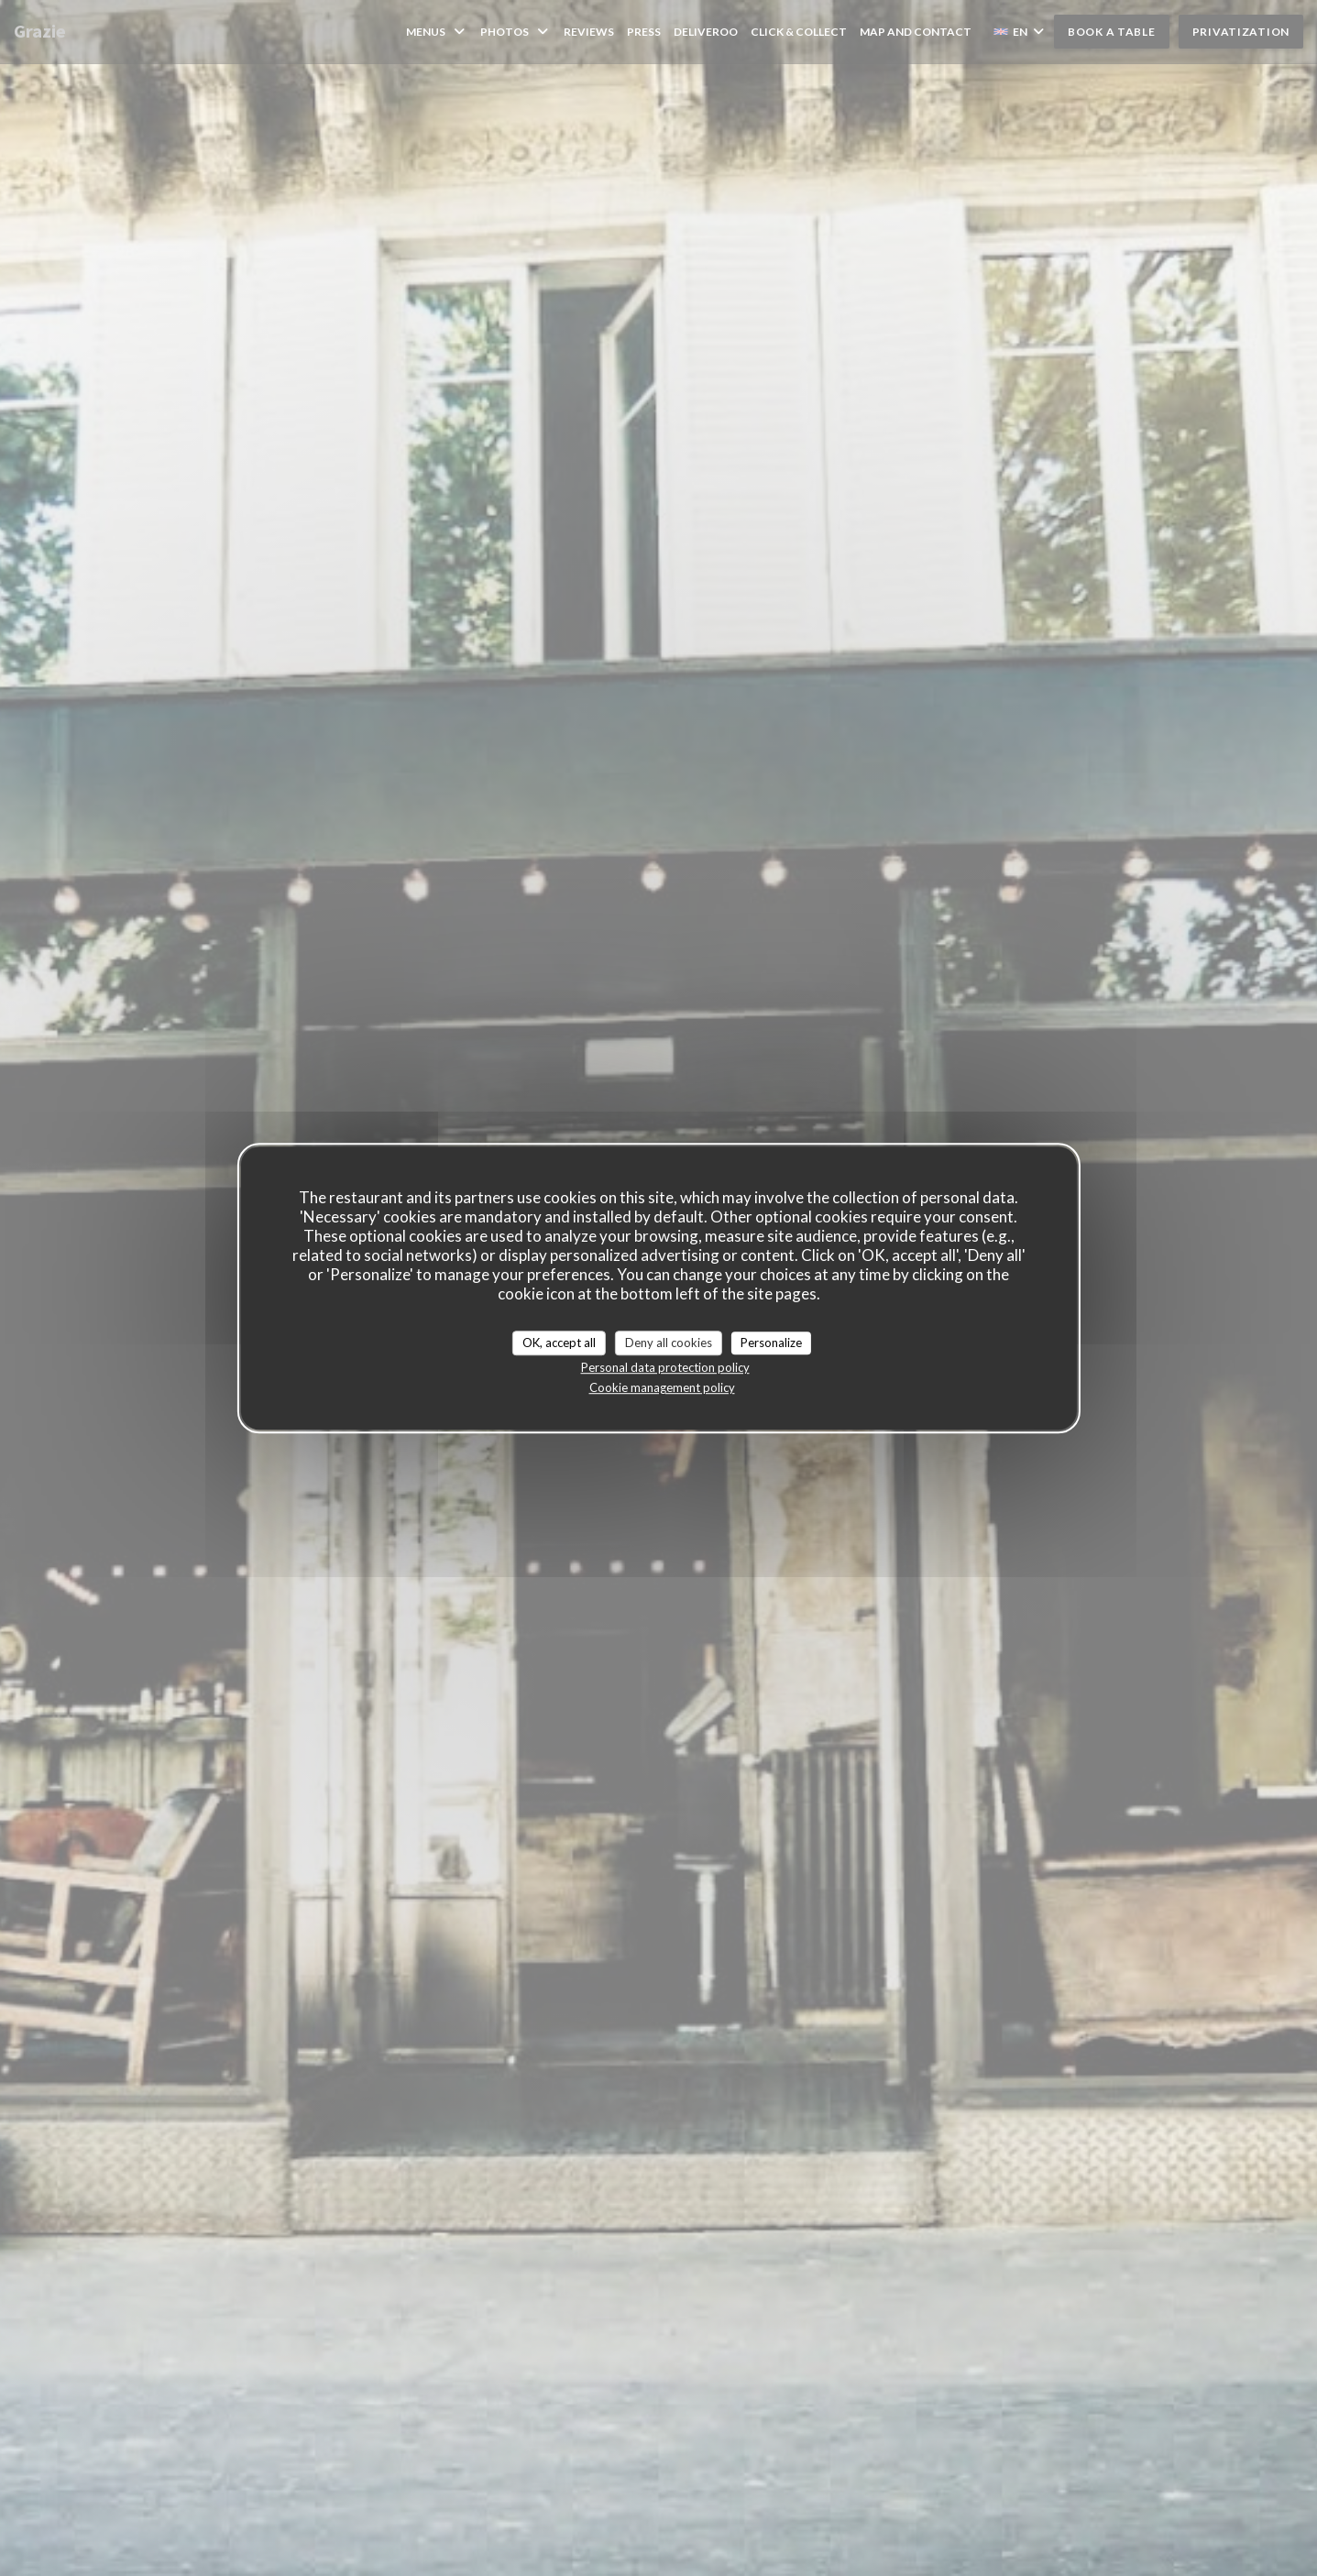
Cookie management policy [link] (662, 1387)
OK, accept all (559, 1342)
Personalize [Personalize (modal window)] (771, 1342)
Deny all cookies (668, 1342)
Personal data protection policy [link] (665, 1367)
